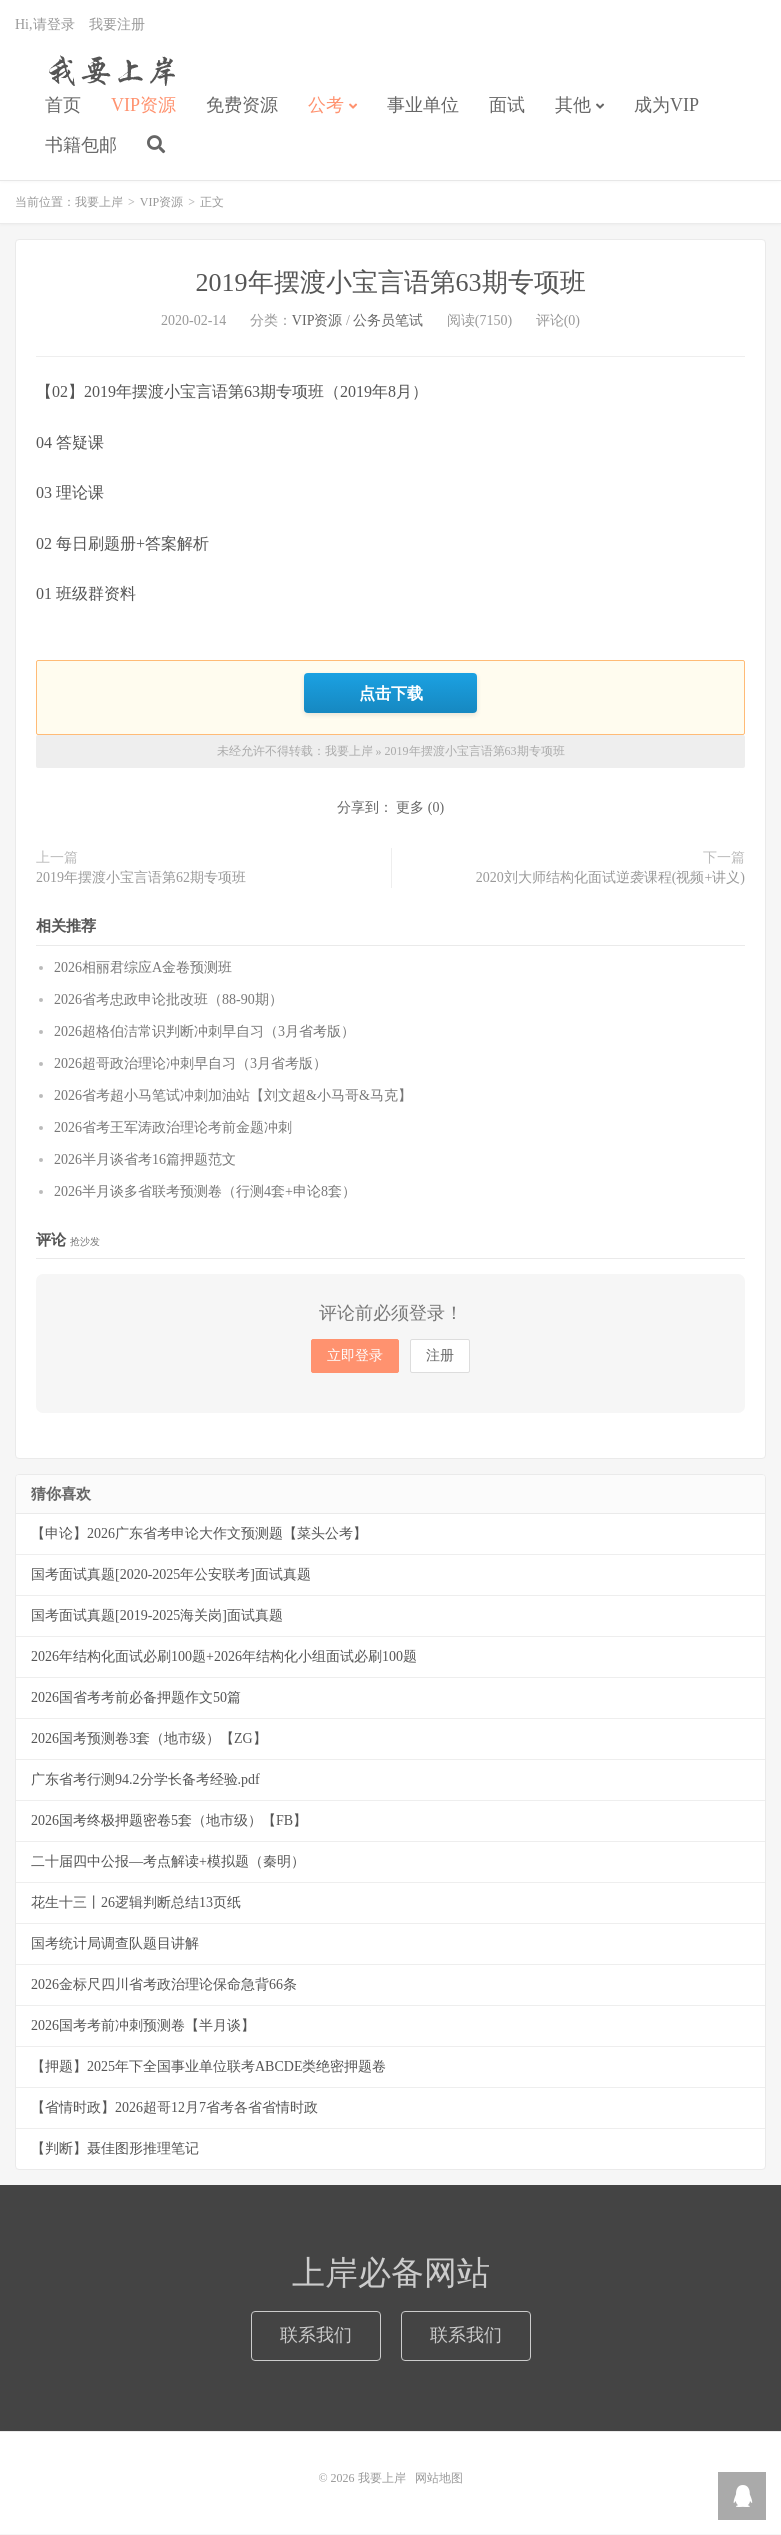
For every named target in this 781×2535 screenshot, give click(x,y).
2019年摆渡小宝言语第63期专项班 (391, 283)
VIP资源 (143, 106)
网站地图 (439, 2479)
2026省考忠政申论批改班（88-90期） (168, 1000)
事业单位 (423, 106)
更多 (410, 808)
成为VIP (666, 106)
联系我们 (316, 2336)
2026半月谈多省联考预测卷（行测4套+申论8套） (205, 1192)
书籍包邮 (81, 146)
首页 (63, 106)
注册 (440, 1356)
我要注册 (117, 25)
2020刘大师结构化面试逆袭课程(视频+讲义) (610, 878)
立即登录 (355, 1356)
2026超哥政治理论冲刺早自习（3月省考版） (190, 1064)
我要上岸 (108, 71)
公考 (326, 106)
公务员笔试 (388, 321)
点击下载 (391, 694)
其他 (573, 106)
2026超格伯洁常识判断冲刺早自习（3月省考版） (204, 1032)
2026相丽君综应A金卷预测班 (143, 968)
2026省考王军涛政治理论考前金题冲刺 (173, 1128)
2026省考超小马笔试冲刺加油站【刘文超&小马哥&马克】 (233, 1096)
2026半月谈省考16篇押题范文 (145, 1160)
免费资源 (242, 106)
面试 (507, 106)
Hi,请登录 (45, 25)
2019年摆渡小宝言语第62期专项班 (141, 878)
